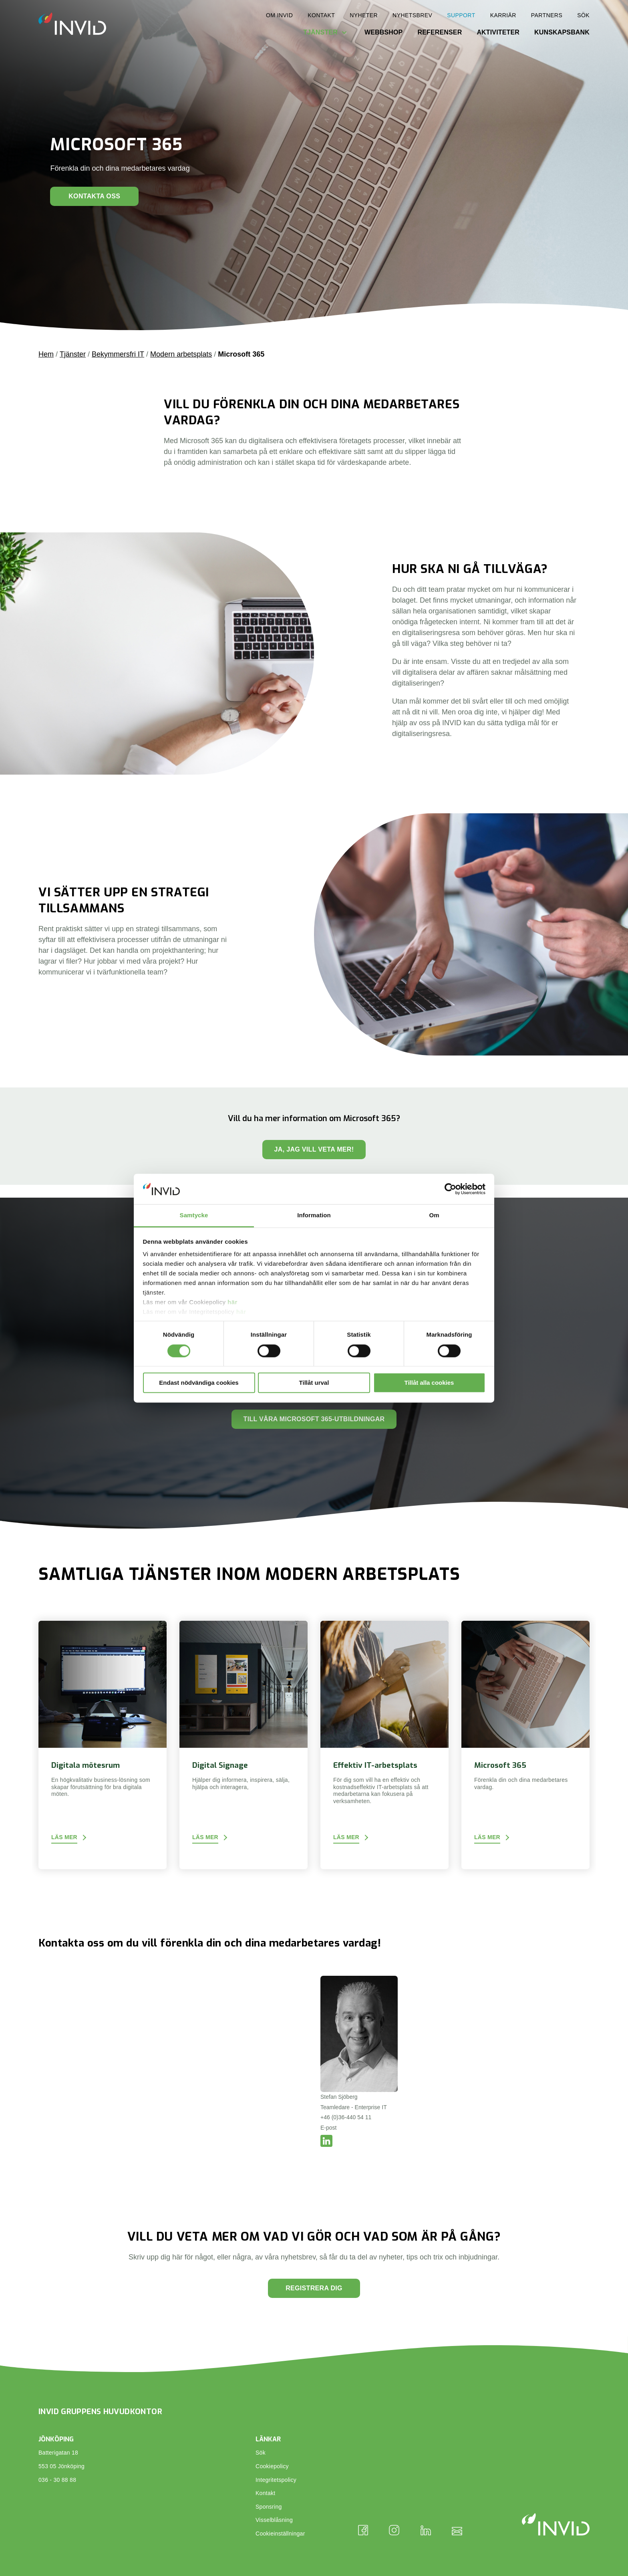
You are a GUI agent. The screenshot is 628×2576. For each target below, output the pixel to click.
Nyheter (364, 15)
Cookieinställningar (280, 2533)
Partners (546, 15)
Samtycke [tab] (194, 1215)
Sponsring (269, 2506)
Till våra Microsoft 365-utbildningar (314, 1419)
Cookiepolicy (272, 2466)
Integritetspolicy (276, 2480)
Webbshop (383, 32)
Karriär (503, 15)
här (232, 1302)
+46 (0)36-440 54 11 (345, 2117)
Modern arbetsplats (181, 354)
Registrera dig (314, 2288)
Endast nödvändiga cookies (198, 1383)
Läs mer (64, 1837)
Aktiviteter (498, 32)
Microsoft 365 (241, 354)
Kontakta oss (94, 196)
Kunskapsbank (562, 32)
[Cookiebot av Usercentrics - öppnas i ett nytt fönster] (450, 1189)
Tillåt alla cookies (429, 1383)
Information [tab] (314, 1215)
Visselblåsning (274, 2520)
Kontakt (321, 15)
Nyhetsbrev (412, 15)
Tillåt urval (314, 1383)
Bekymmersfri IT (118, 354)
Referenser (439, 32)
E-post (328, 2127)
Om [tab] (434, 1215)
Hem (46, 354)
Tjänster (320, 32)
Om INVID (279, 15)
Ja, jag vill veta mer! (314, 1149)
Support (461, 15)
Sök (583, 15)
